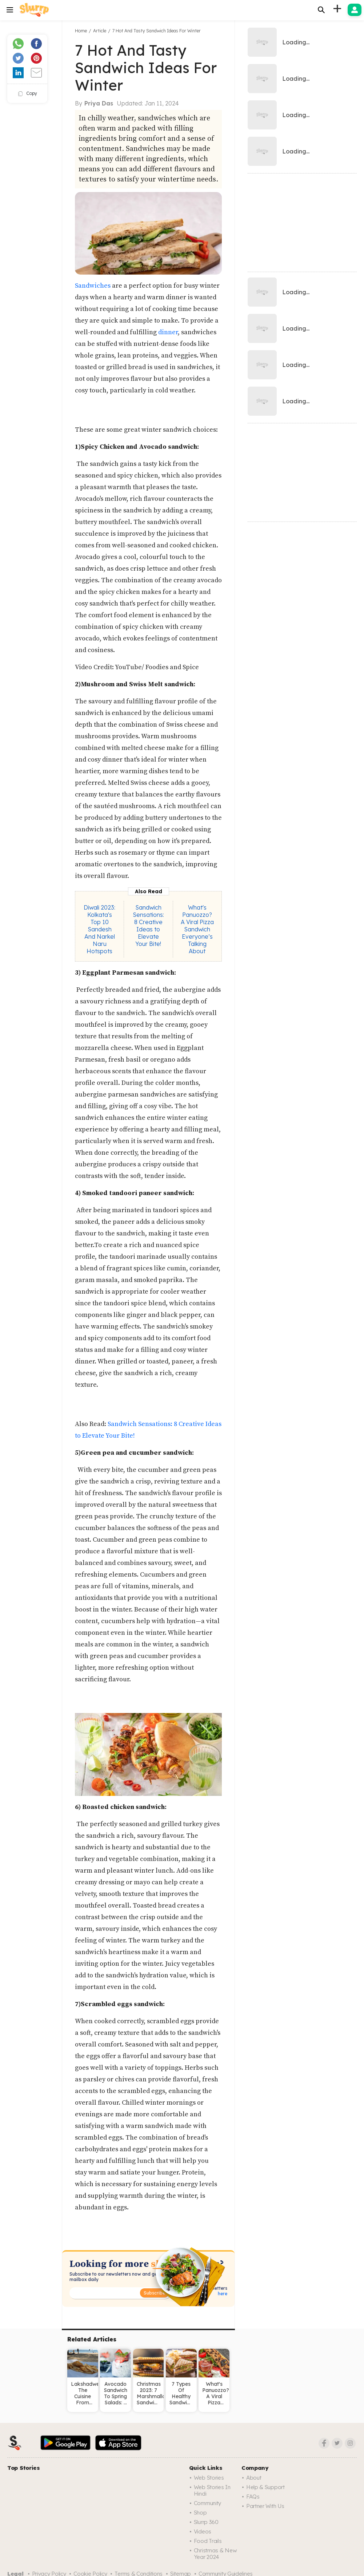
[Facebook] (324, 2443)
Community (207, 2503)
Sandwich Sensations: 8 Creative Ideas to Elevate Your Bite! (148, 925)
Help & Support (265, 2487)
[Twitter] (337, 2443)
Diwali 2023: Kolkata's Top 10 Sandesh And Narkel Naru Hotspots (99, 929)
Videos (202, 2531)
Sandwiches (93, 285)
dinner (168, 332)
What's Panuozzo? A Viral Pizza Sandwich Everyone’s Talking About (197, 929)
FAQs (253, 2496)
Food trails (208, 2540)
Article (99, 30)
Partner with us (265, 2506)
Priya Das (98, 103)
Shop (200, 2512)
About (253, 2477)
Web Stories (209, 2477)
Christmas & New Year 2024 (215, 2553)
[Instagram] (350, 2443)
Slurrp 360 (206, 2522)
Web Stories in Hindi (212, 2490)
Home (81, 30)
